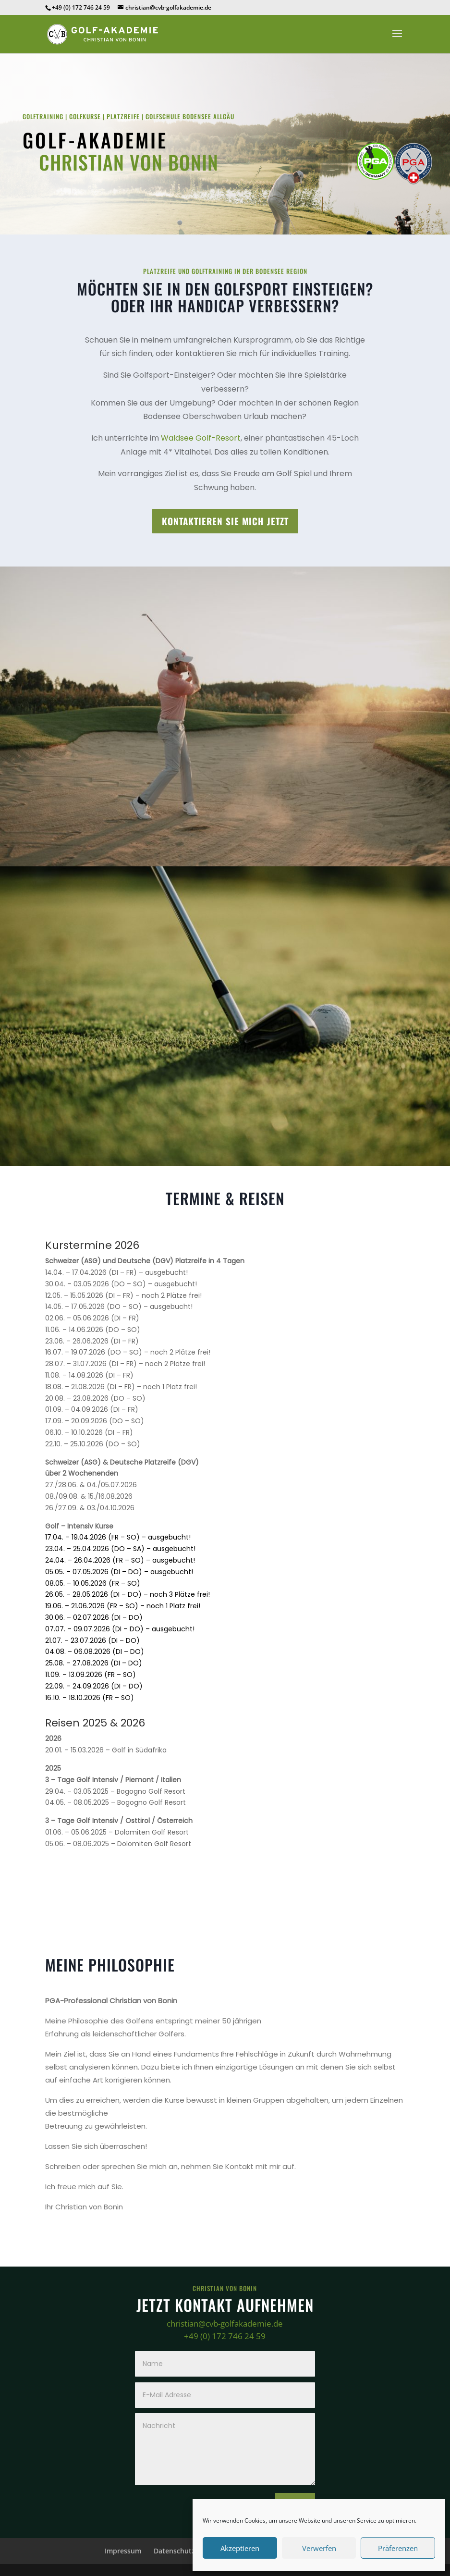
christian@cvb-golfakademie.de (225, 2323)
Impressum (123, 2550)
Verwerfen (319, 2548)
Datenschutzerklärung (190, 2550)
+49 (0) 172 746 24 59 (225, 2336)
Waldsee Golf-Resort (201, 438)
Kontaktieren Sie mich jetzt (225, 521)
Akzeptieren (239, 2548)
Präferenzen (398, 2548)
